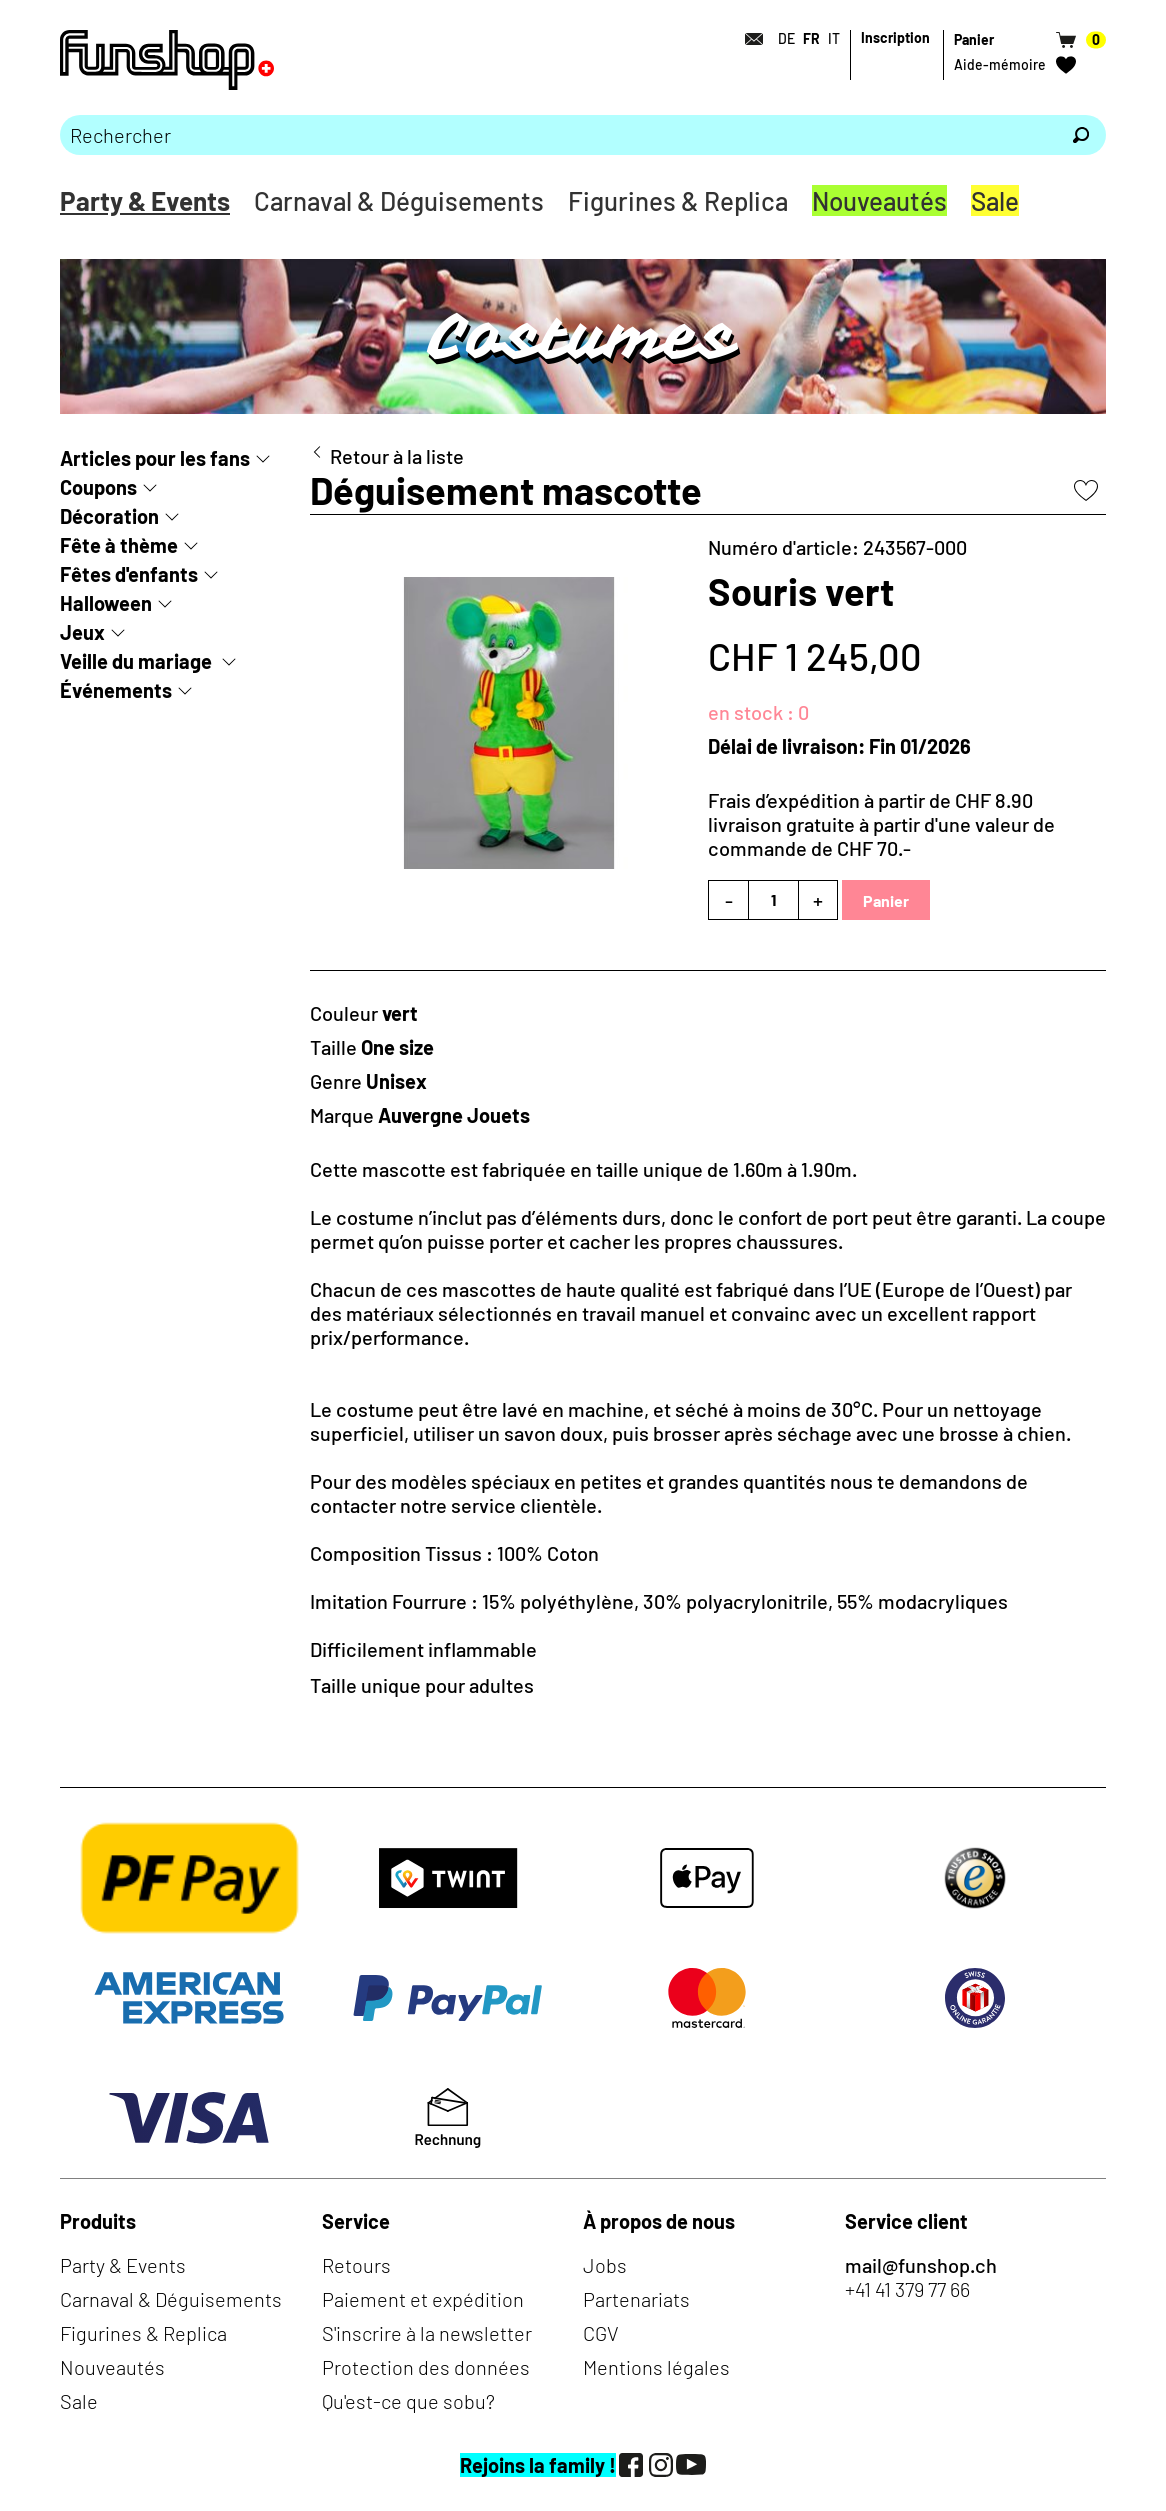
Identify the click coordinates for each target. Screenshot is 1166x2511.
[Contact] (748, 39)
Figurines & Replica (678, 200)
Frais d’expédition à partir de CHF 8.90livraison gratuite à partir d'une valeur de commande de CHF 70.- (881, 824)
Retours (356, 2265)
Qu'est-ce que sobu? (408, 2401)
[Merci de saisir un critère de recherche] (558, 135)
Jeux (82, 632)
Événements (116, 690)
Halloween (106, 603)
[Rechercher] (1081, 135)
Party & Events (145, 200)
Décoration (109, 516)
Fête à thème (119, 545)
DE (786, 38)
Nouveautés (879, 200)
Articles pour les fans (155, 458)
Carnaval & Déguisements (399, 200)
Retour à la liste (397, 456)
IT (834, 38)
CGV (601, 2333)
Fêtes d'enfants (129, 574)
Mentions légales (656, 2367)
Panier (886, 900)
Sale (995, 200)
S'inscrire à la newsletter (427, 2333)
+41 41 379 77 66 (907, 2289)
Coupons (98, 487)
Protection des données (426, 2367)
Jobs (605, 2265)
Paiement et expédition (423, 2299)
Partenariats (636, 2299)
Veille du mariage (138, 661)
